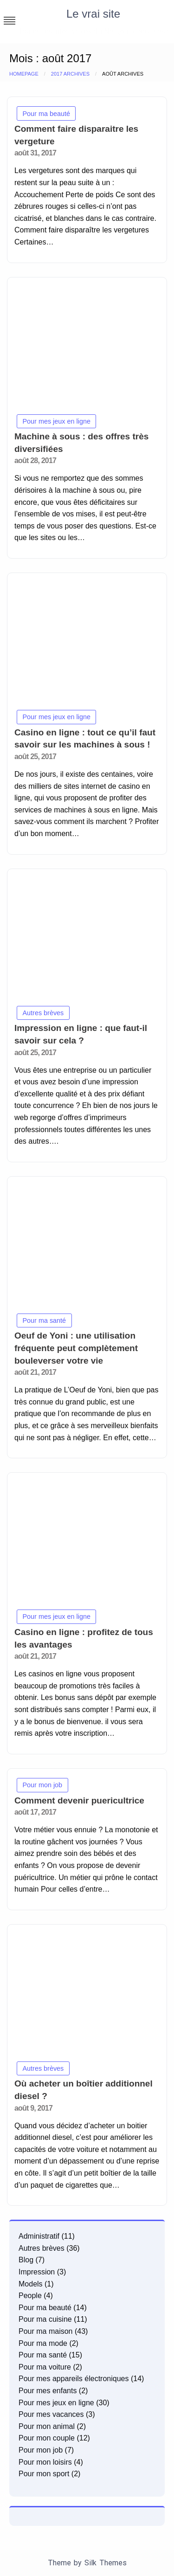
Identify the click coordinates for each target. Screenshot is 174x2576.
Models (31, 2284)
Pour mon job (43, 1785)
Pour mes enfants (48, 2391)
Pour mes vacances (51, 2414)
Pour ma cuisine (45, 2319)
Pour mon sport (44, 2474)
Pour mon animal (47, 2426)
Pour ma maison (46, 2331)
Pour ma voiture (45, 2367)
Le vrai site (93, 13)
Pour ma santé (44, 1320)
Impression (37, 2272)
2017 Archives (70, 74)
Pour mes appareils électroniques (74, 2379)
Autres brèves (43, 1013)
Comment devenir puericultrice (79, 1800)
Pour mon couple (47, 2438)
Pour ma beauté (46, 113)
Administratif (39, 2236)
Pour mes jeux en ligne (56, 421)
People (30, 2295)
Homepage (24, 74)
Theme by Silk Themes (87, 2562)
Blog (26, 2260)
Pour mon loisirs (45, 2462)
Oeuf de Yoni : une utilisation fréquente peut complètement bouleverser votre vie (76, 1348)
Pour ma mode (43, 2343)
